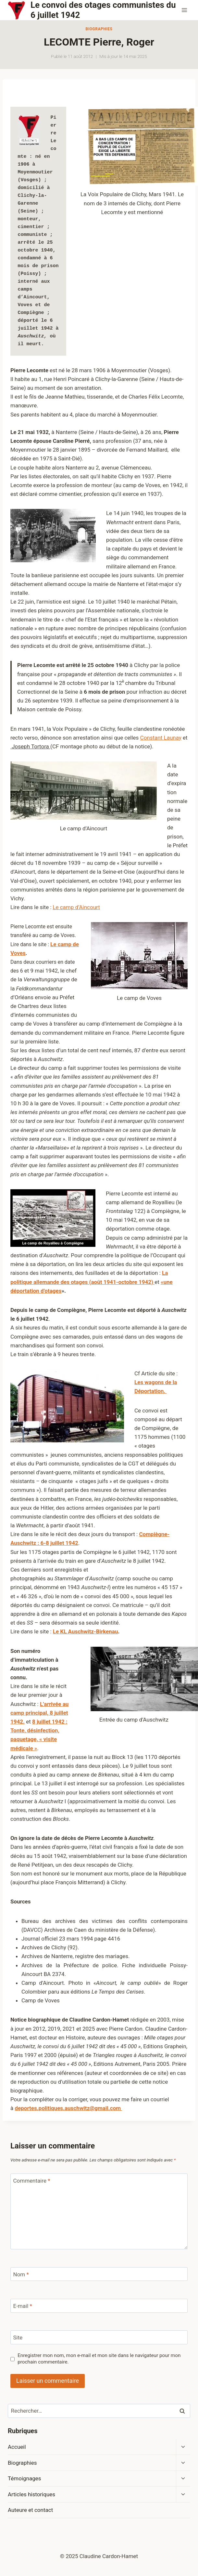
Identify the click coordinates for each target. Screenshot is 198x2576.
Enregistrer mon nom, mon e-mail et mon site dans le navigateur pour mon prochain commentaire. (99, 2358)
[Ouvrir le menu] (184, 10)
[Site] (99, 2337)
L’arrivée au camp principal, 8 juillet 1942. (39, 1713)
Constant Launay (160, 737)
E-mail (22, 2306)
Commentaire (31, 2180)
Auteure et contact (30, 2510)
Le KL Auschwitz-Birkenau (85, 1631)
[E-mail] (99, 2306)
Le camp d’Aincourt (76, 907)
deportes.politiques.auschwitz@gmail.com (68, 2108)
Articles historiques (31, 2494)
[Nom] (99, 2274)
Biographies (98, 29)
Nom (21, 2274)
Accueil (17, 2447)
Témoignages (24, 2478)
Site (18, 2337)
